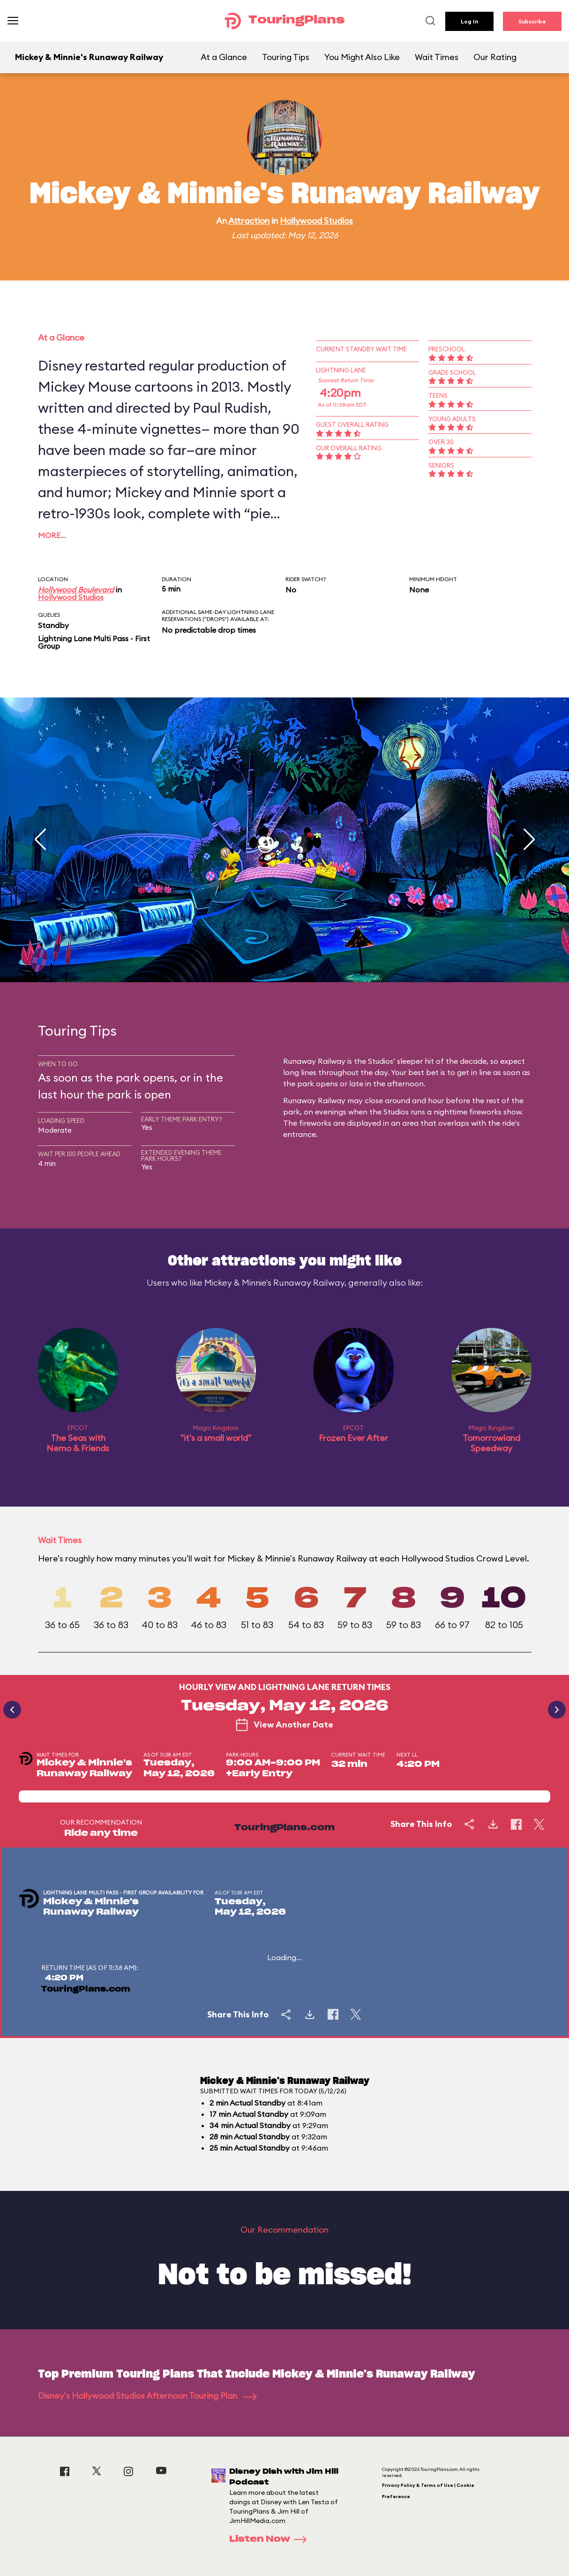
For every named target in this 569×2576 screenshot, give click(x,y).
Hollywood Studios (316, 220)
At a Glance (224, 57)
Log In (469, 21)
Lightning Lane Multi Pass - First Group (94, 642)
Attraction (249, 220)
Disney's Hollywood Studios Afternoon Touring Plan (147, 2395)
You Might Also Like (362, 57)
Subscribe (532, 21)
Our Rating (495, 57)
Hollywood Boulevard (76, 589)
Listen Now (271, 2539)
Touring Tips (285, 57)
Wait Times (436, 57)
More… (52, 535)
